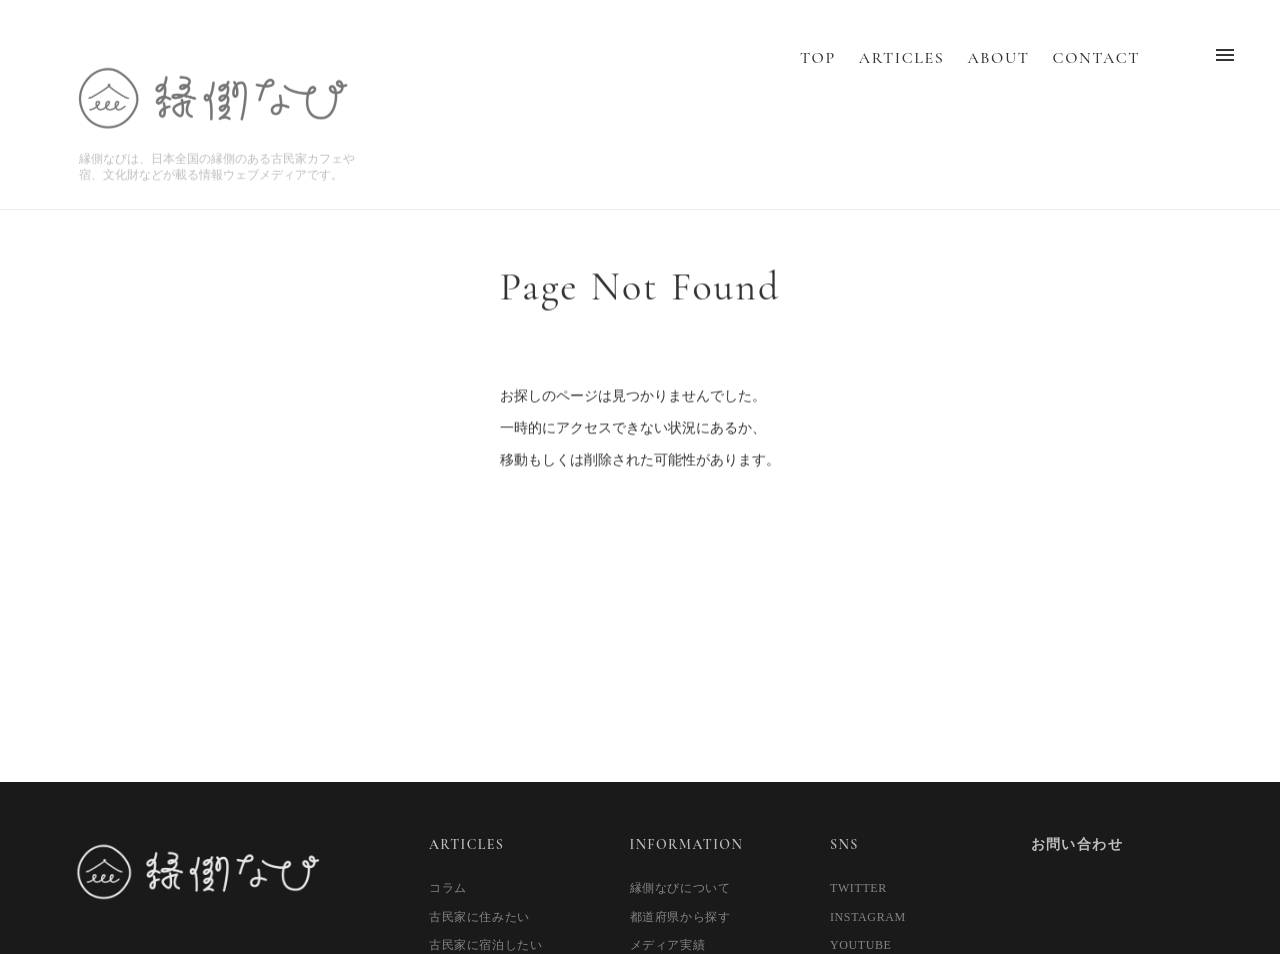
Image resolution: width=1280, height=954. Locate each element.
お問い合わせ (1077, 844)
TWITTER (858, 888)
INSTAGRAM (868, 917)
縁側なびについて (680, 888)
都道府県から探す (680, 917)
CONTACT (1096, 76)
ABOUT (998, 76)
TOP (818, 76)
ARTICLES (901, 76)
